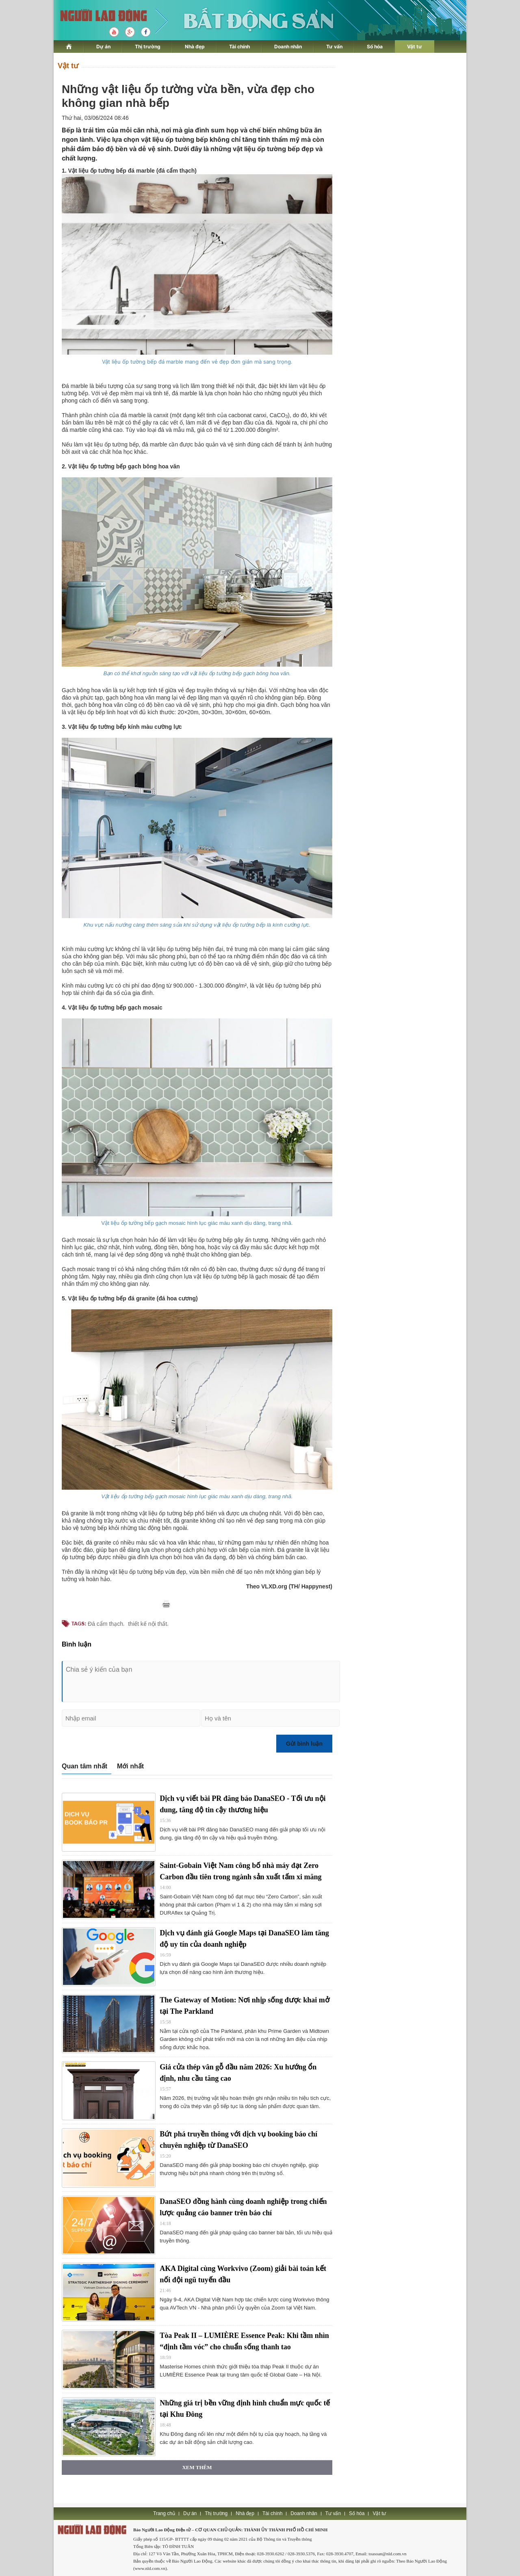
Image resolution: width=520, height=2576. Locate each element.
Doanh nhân (288, 46)
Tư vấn (334, 46)
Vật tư (414, 46)
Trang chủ (164, 2513)
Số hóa (375, 46)
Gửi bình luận (304, 1743)
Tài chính (239, 46)
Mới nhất (130, 1766)
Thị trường (147, 46)
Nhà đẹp (195, 46)
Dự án (103, 46)
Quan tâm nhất (84, 1766)
